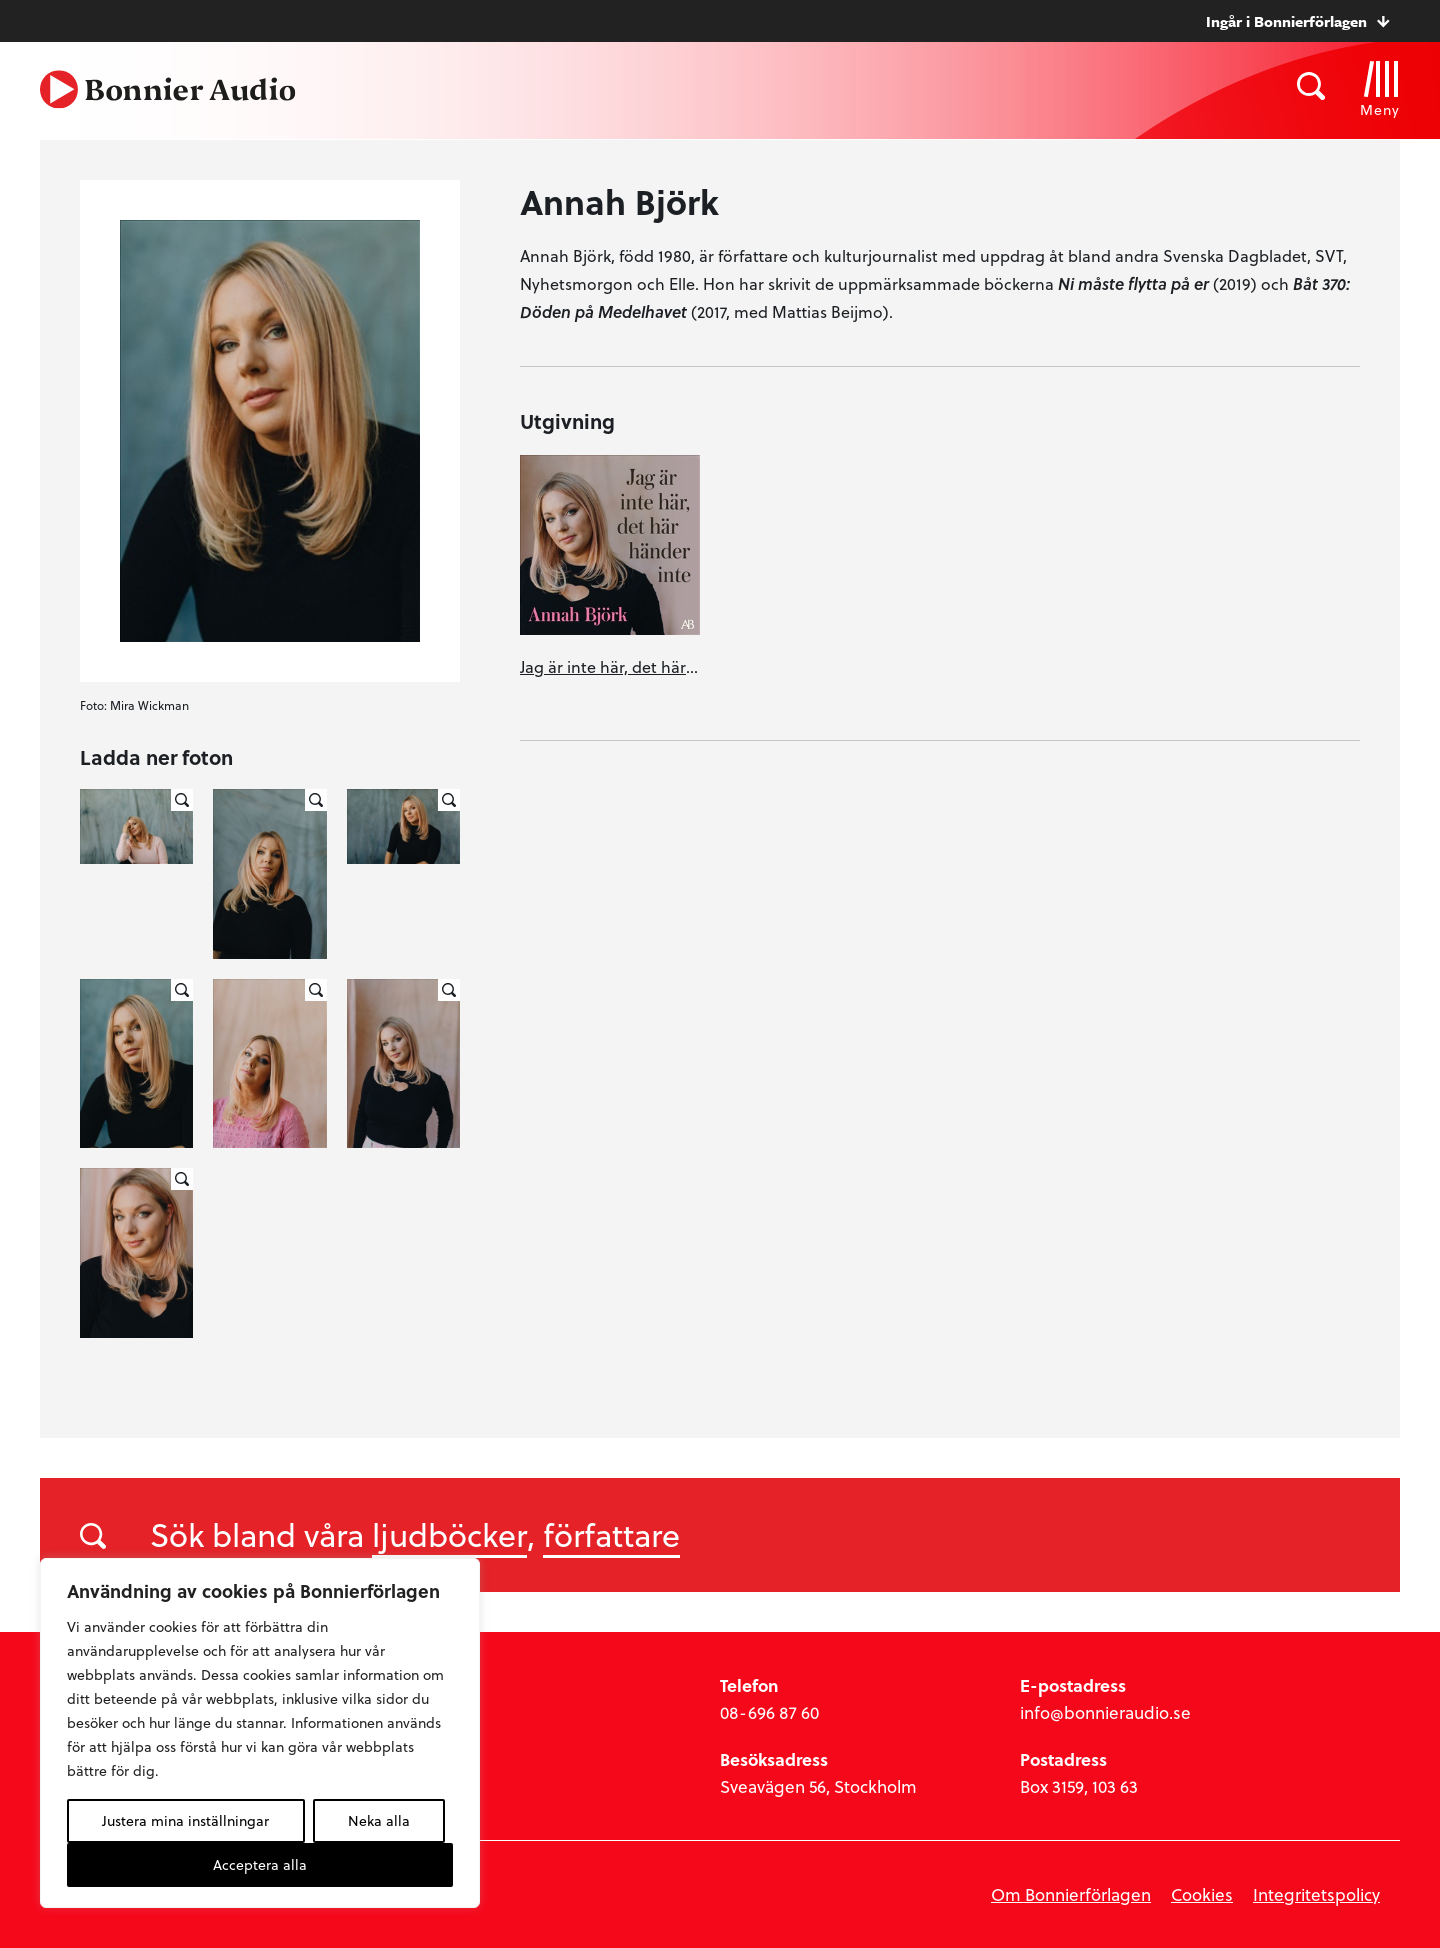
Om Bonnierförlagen (1071, 1894)
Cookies (1202, 1894)
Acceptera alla (260, 1864)
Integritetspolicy (1316, 1894)
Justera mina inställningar (185, 1820)
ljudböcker (449, 1534)
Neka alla (379, 1820)
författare (611, 1534)
